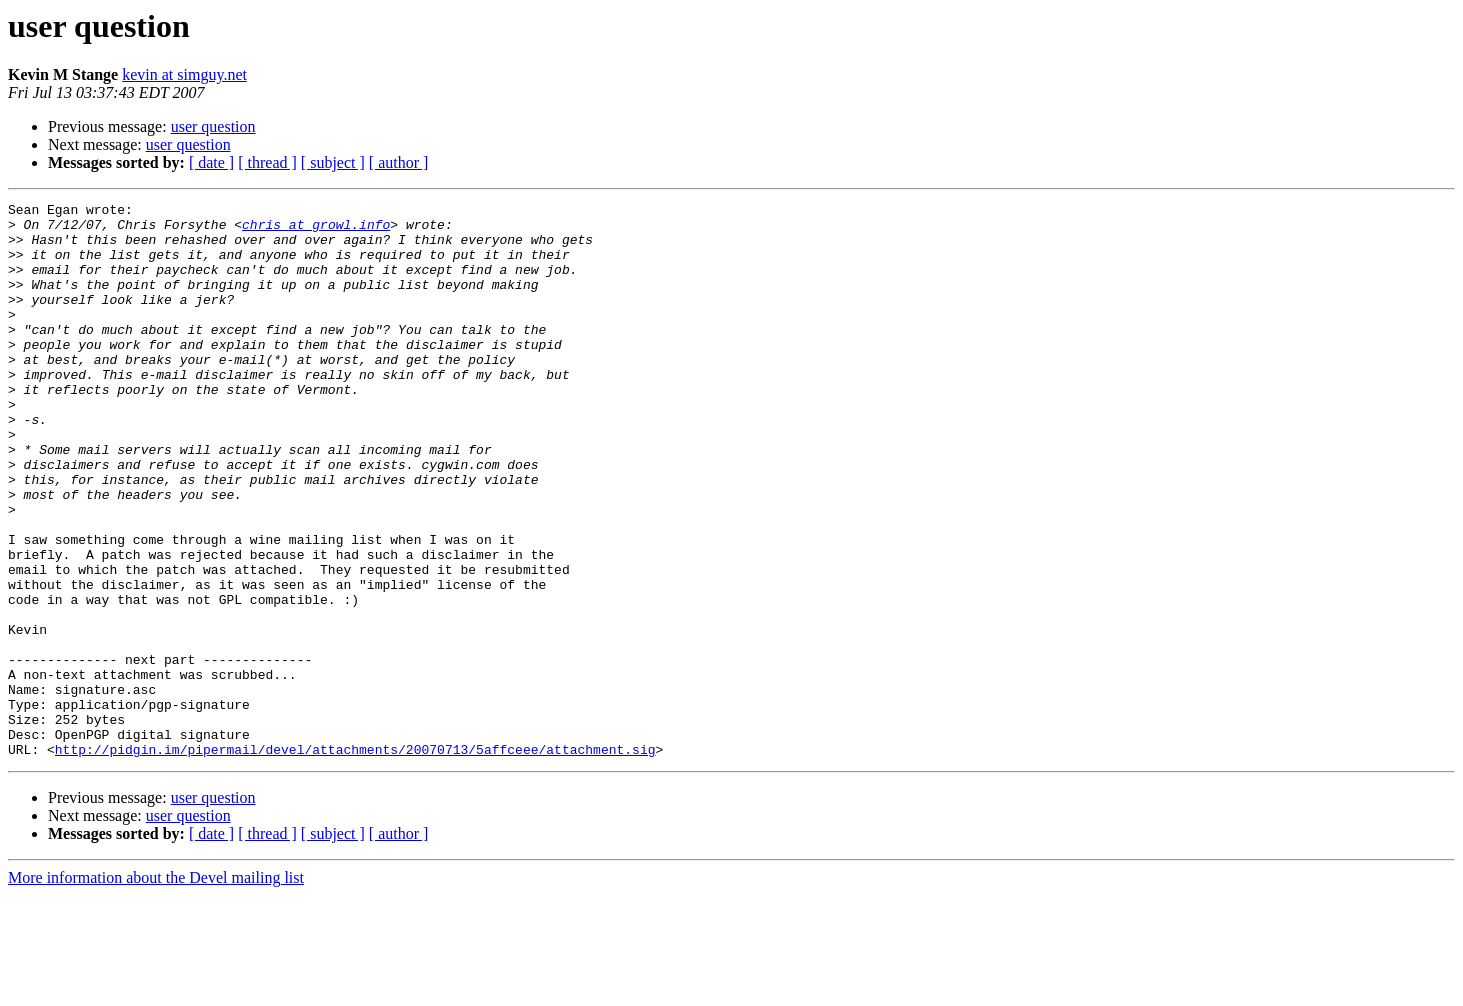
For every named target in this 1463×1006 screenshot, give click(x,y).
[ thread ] (267, 162)
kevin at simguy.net (184, 74)
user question (213, 126)
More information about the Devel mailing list (156, 988)
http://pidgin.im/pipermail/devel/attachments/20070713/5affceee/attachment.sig (355, 860)
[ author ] (399, 162)
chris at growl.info (316, 230)
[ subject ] (333, 162)
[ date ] (211, 162)
